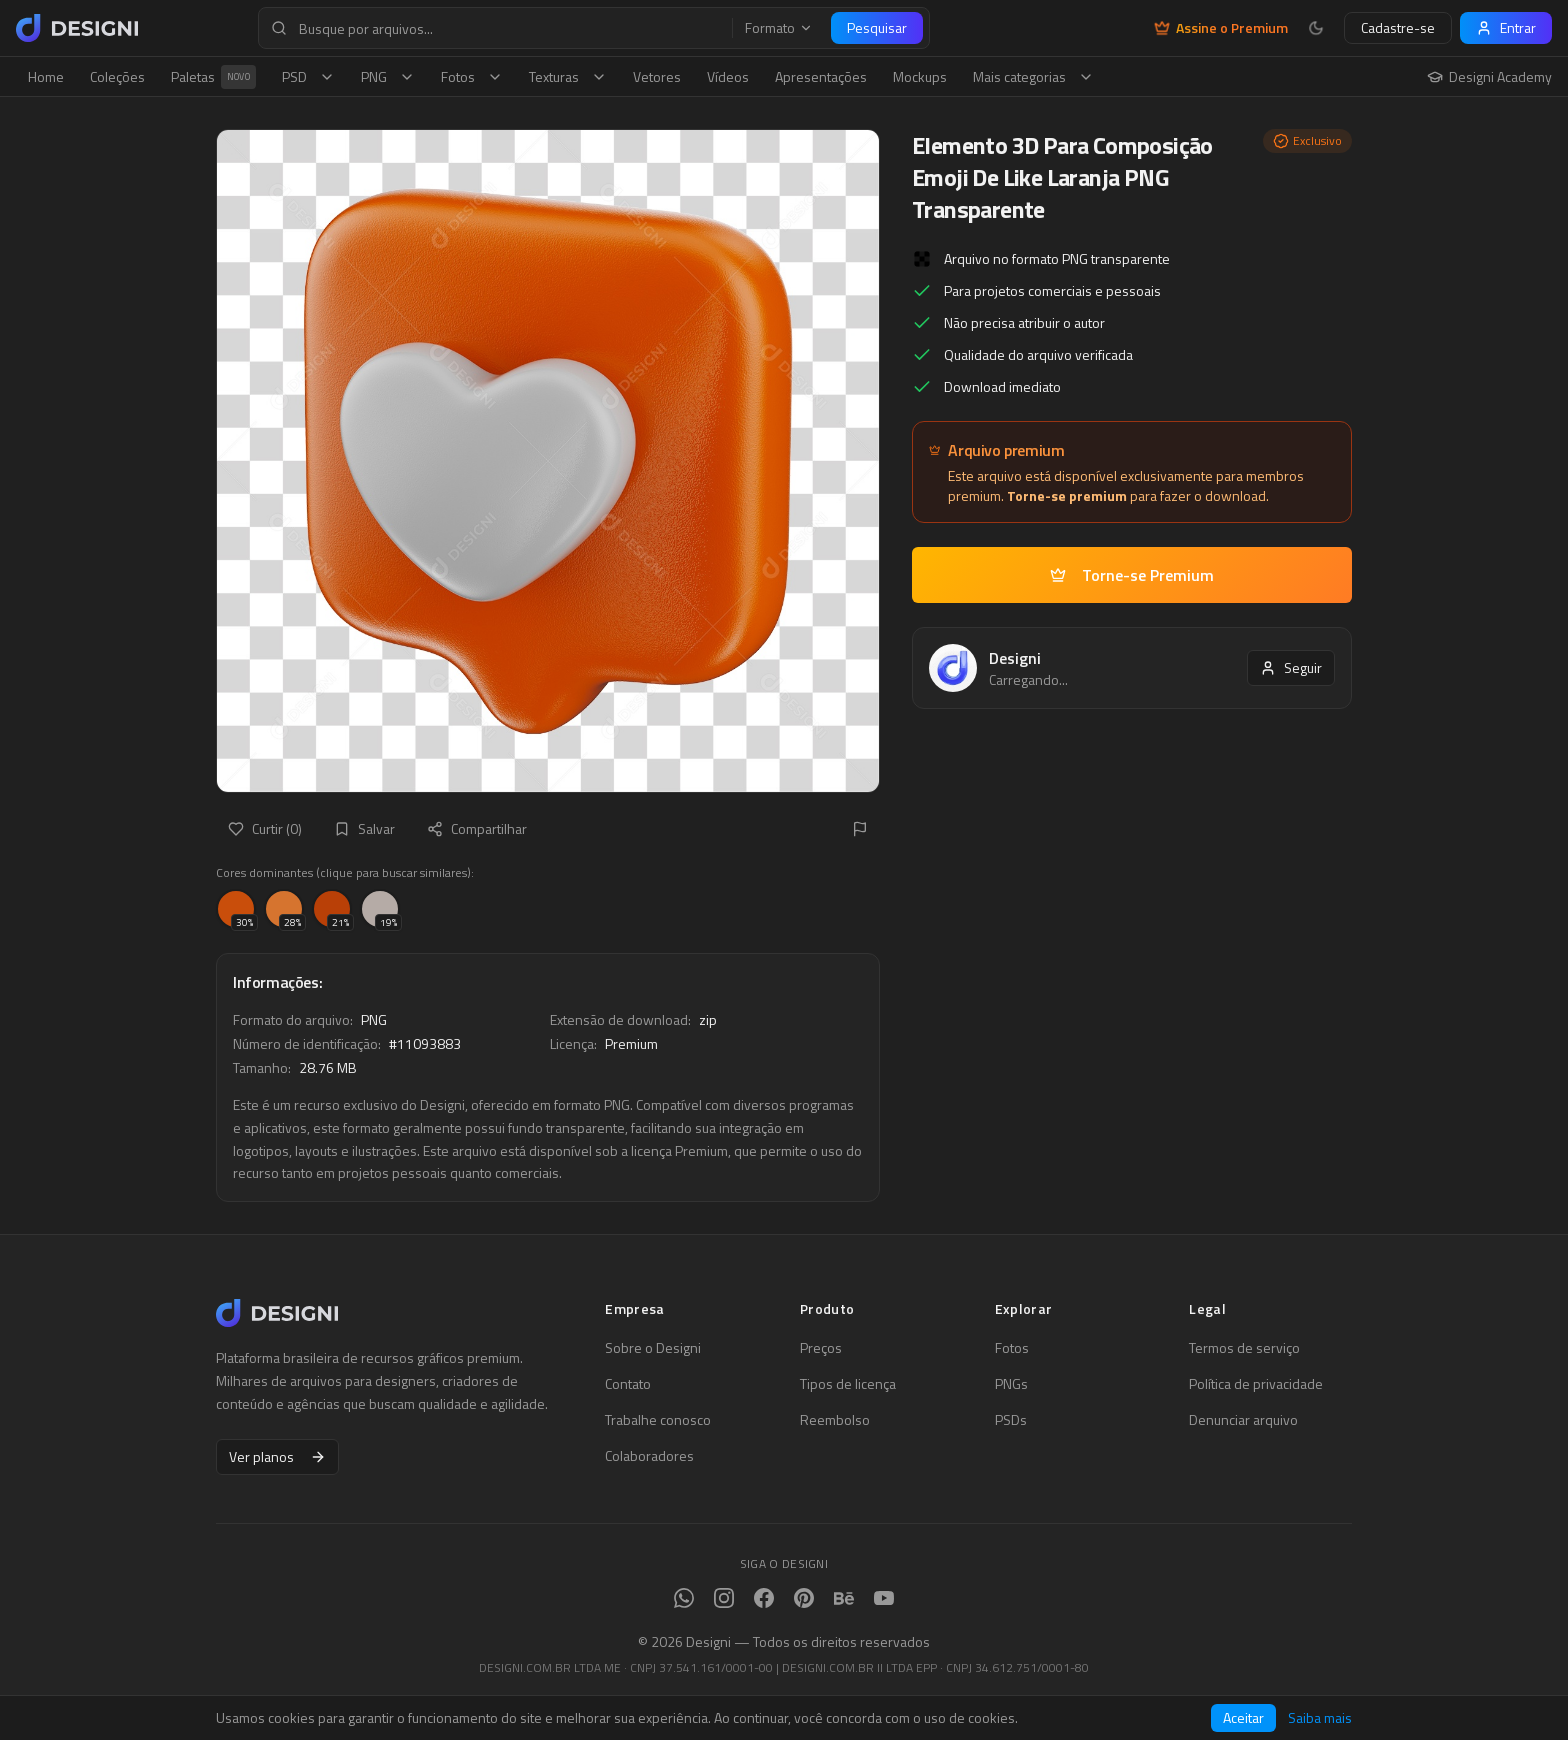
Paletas (213, 77)
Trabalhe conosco (658, 1420)
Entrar (1506, 27)
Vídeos (728, 76)
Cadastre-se (1398, 27)
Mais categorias (1033, 76)
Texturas (568, 76)
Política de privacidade (1256, 1384)
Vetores (657, 76)
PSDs (1011, 1420)
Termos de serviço (1244, 1348)
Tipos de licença (848, 1384)
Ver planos (277, 1456)
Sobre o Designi (653, 1348)
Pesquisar (877, 27)
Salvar (364, 828)
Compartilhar (477, 828)
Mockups (920, 76)
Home (46, 76)
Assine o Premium (1221, 28)
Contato (628, 1384)
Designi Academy (1489, 77)
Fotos (472, 76)
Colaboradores (649, 1456)
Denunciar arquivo (1243, 1420)
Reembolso (835, 1420)
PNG (388, 76)
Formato (779, 28)
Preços (821, 1348)
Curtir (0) (265, 828)
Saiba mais (1320, 1718)
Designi (1015, 658)
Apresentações (821, 76)
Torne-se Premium (1132, 575)
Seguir (1291, 667)
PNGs (1011, 1384)
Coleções (117, 76)
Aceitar (1243, 1717)
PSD (308, 76)
